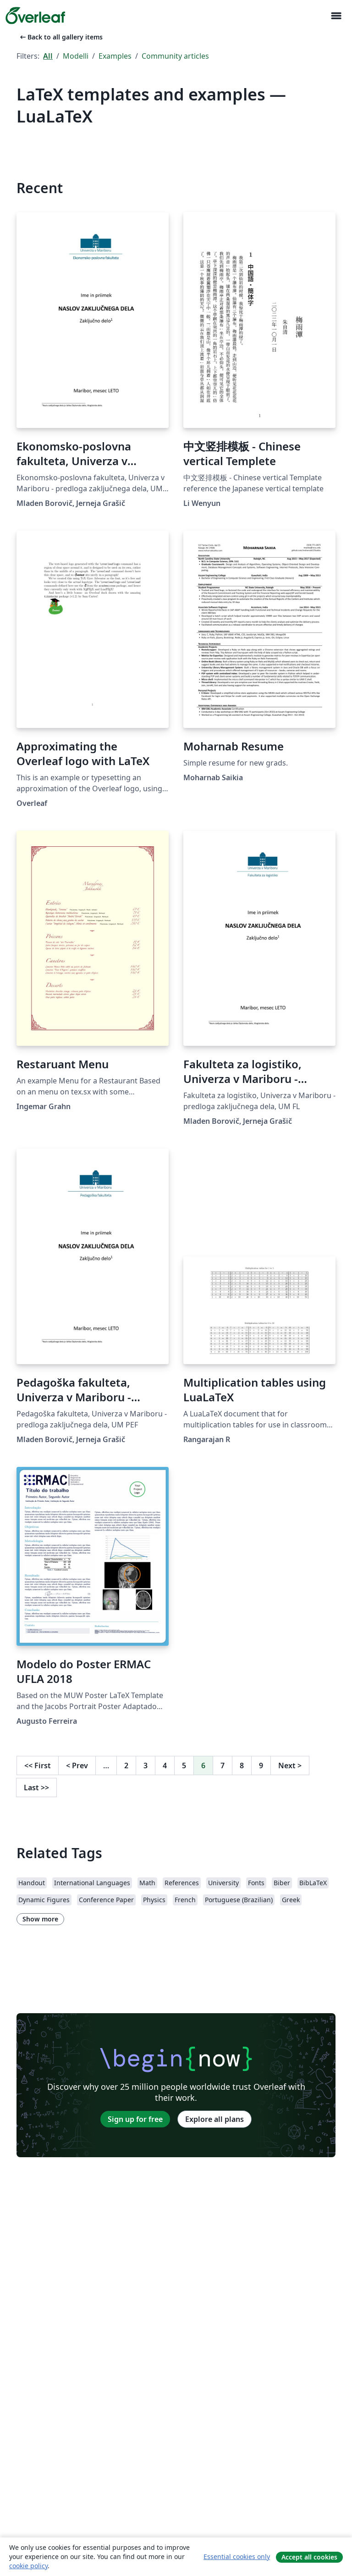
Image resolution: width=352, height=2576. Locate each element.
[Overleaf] (35, 15)
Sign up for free (135, 2119)
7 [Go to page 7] (222, 1765)
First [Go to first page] (37, 1765)
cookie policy (28, 2565)
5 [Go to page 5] (184, 1765)
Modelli (75, 56)
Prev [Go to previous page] (77, 1765)
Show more (40, 1919)
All (48, 56)
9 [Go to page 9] (261, 1765)
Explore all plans (214, 2119)
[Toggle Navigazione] (335, 15)
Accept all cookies (309, 2557)
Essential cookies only (237, 2556)
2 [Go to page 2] (126, 1765)
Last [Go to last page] (36, 1787)
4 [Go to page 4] (165, 1765)
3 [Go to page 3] (145, 1765)
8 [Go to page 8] (242, 1765)
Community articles (175, 56)
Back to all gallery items (60, 37)
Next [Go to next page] (290, 1765)
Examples (115, 56)
